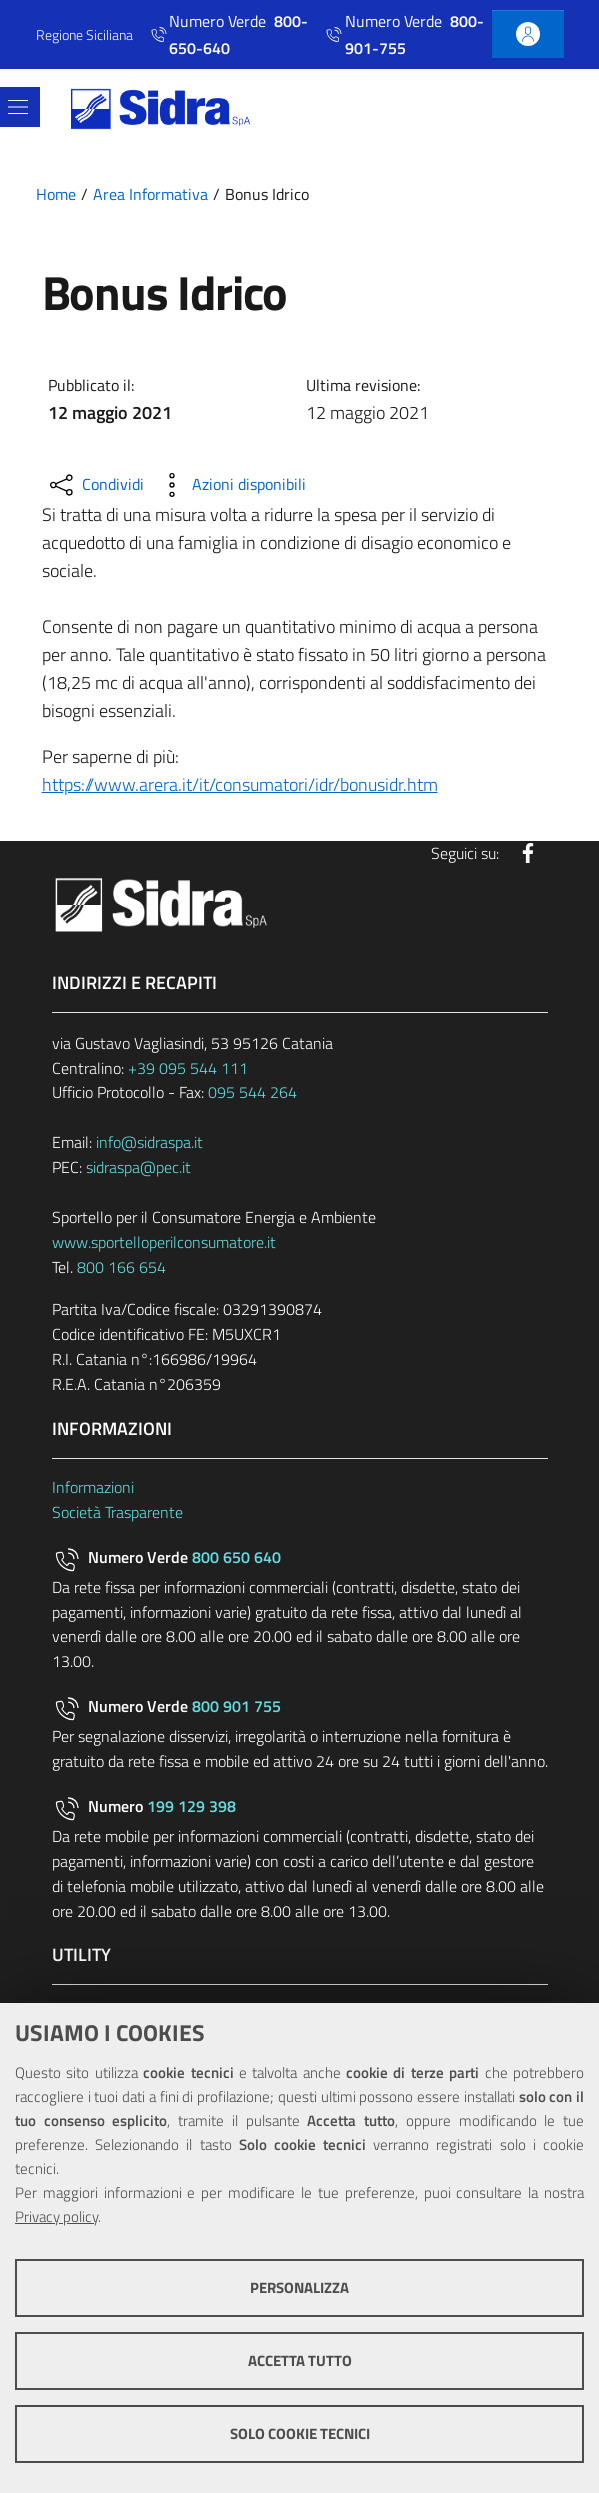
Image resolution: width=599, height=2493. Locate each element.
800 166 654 (121, 1267)
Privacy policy (56, 2216)
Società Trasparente (117, 1512)
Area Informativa (150, 194)
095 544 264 (252, 1092)
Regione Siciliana (84, 34)
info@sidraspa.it (149, 1142)
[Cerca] (552, 109)
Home (56, 194)
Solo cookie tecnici (300, 2433)
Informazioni (93, 1487)
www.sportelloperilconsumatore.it (164, 1242)
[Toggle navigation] (18, 107)
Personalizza (299, 2287)
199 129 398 (191, 1806)
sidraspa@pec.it (138, 1167)
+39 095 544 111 (188, 1068)
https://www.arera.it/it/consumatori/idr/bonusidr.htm (240, 784)
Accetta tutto (300, 2360)
